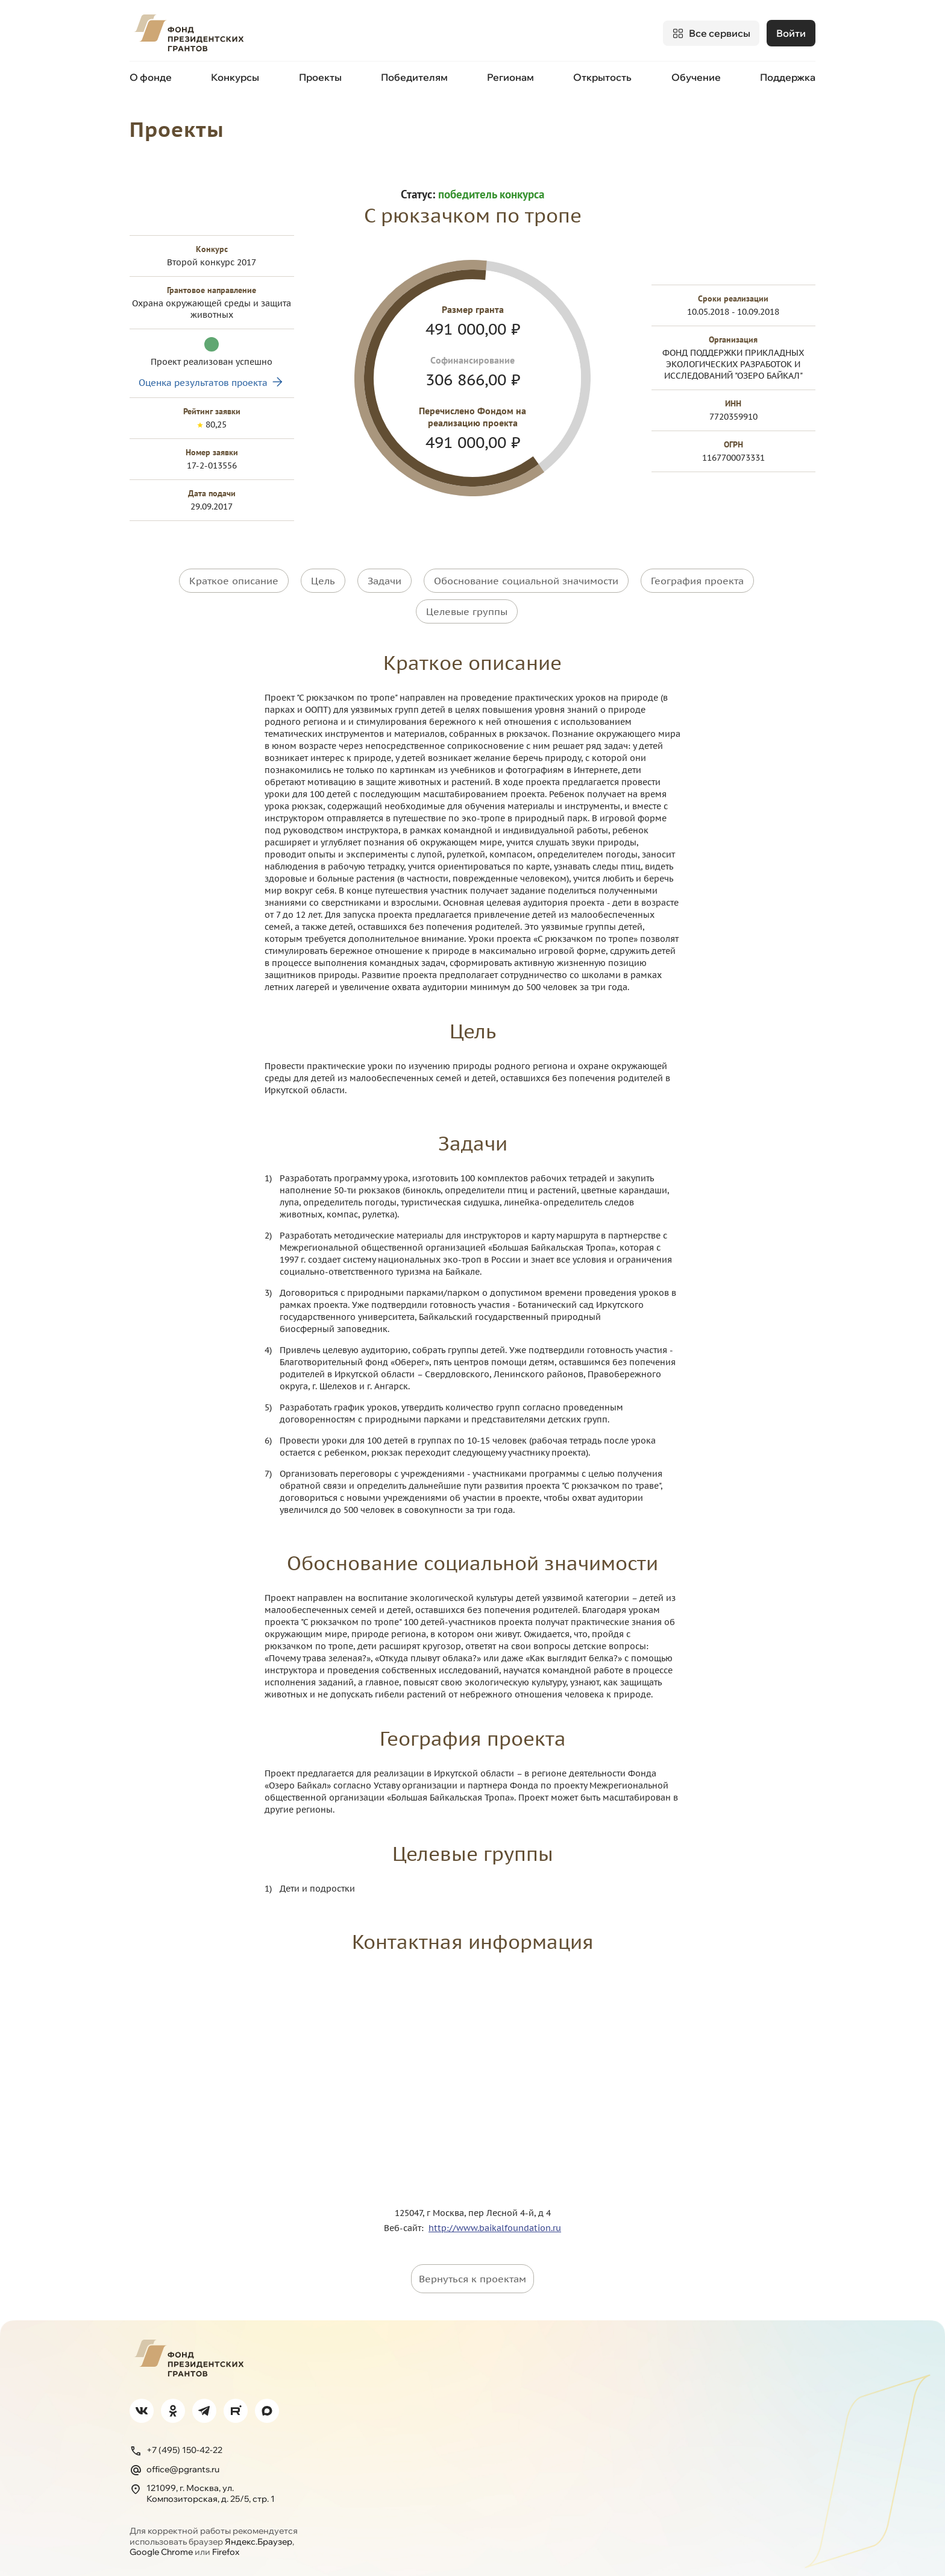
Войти (791, 33)
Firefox (225, 2550)
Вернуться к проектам (472, 2277)
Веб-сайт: (406, 2226)
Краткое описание (233, 580)
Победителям (414, 77)
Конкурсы (235, 77)
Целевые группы (466, 610)
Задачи (384, 580)
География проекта (697, 580)
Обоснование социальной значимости (526, 580)
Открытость (602, 77)
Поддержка (787, 77)
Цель (323, 580)
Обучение (696, 77)
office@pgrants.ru (174, 2469)
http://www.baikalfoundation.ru (495, 2226)
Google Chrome (161, 2550)
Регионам (510, 77)
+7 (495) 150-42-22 (176, 2449)
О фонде (151, 77)
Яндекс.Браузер (258, 2540)
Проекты (320, 77)
